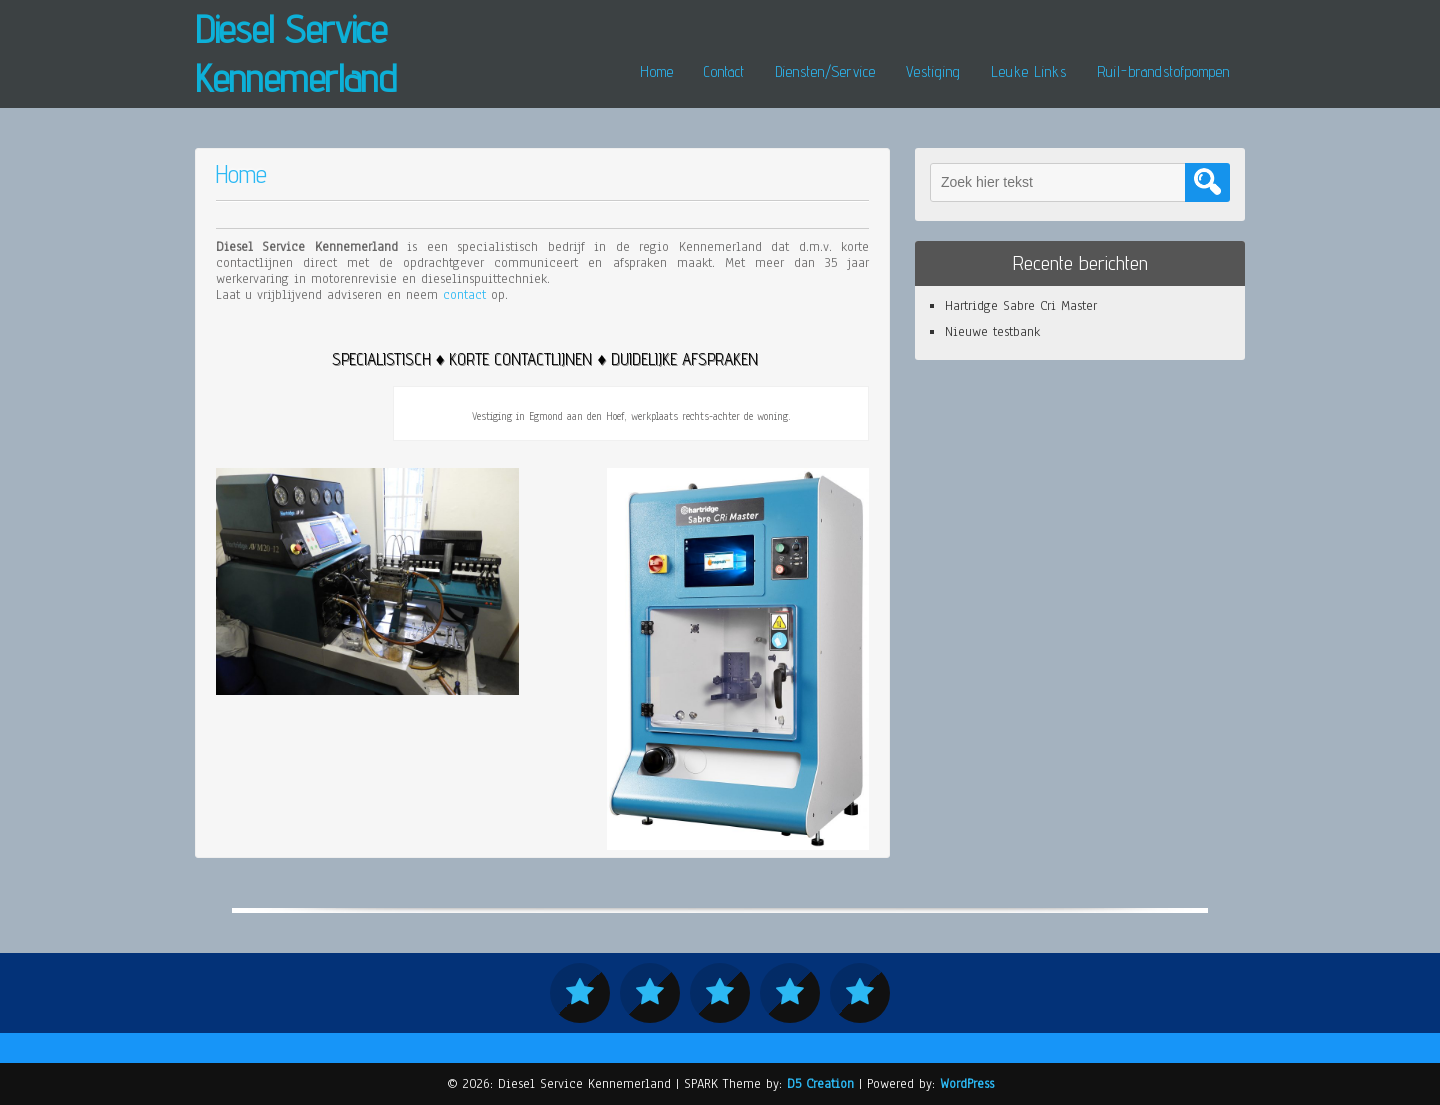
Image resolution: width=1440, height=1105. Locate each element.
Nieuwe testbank (992, 332)
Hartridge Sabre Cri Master (1021, 306)
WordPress (967, 1084)
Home (657, 71)
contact (464, 295)
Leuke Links (1029, 71)
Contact (724, 71)
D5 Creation (820, 1084)
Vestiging (933, 71)
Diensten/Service (825, 71)
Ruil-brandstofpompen (1163, 71)
